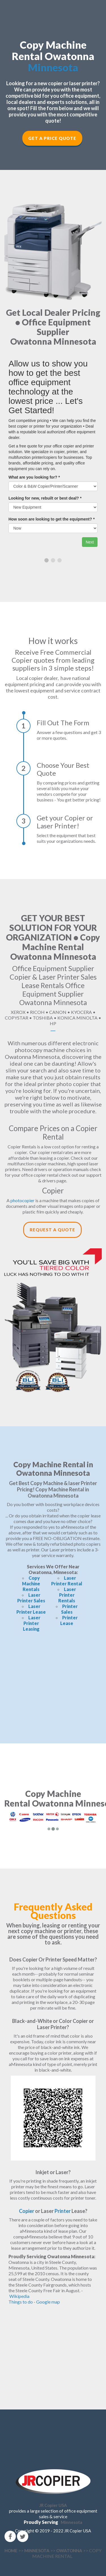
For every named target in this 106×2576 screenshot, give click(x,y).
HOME (11, 2550)
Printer (63, 2211)
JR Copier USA (53, 2505)
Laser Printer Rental (66, 1580)
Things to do (20, 2301)
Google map (48, 2301)
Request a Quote (52, 1229)
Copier (26, 2211)
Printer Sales (69, 1609)
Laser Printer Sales (31, 1597)
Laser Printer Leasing (31, 1623)
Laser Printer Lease (31, 1609)
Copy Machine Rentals (31, 1583)
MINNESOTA (36, 2550)
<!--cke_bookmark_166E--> (53, 1681)
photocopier (22, 1200)
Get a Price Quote (52, 138)
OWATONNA (69, 2550)
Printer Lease (69, 1620)
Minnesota (53, 67)
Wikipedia (19, 2296)
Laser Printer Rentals (67, 1594)
